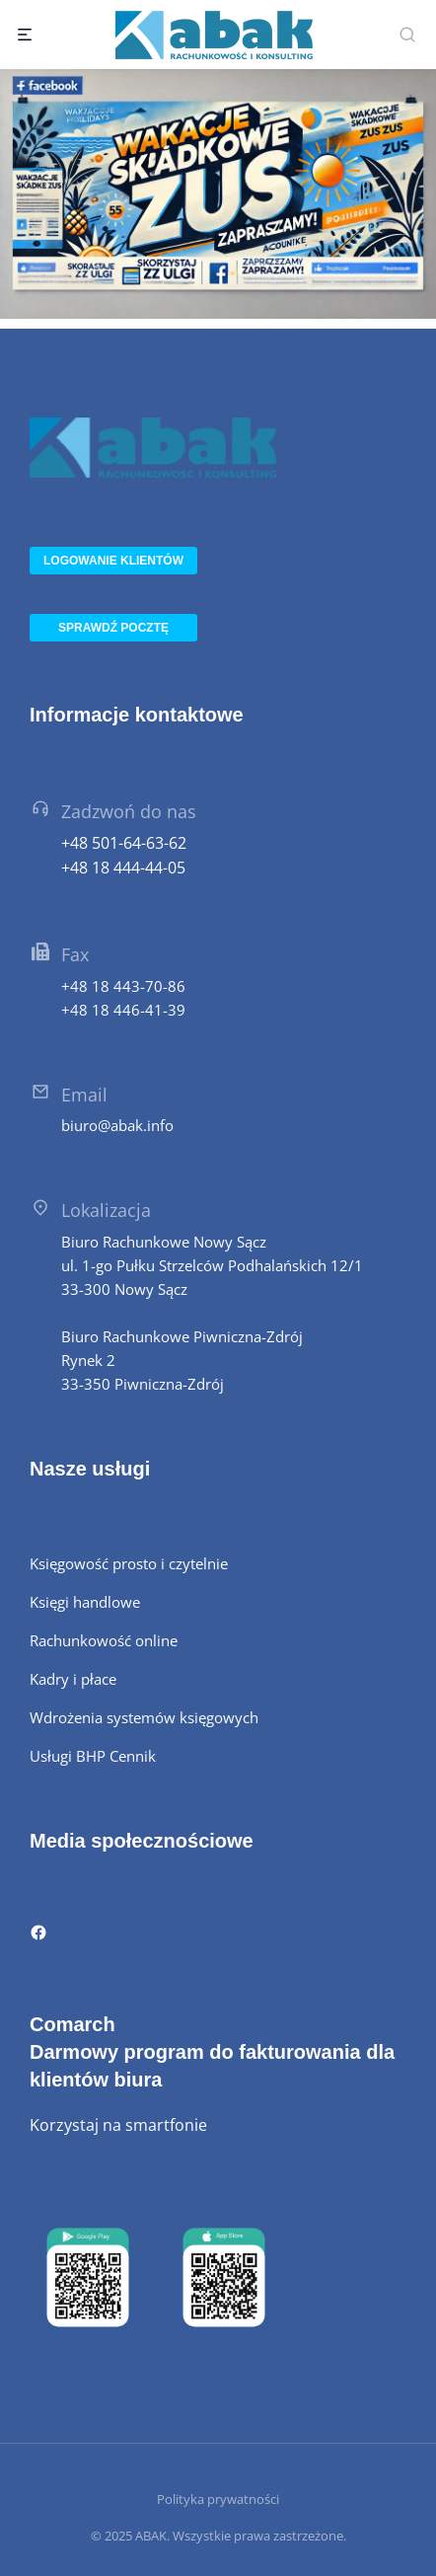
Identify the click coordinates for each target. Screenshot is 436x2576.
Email (84, 1094)
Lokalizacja (106, 1210)
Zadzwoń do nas (128, 811)
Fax (75, 954)
